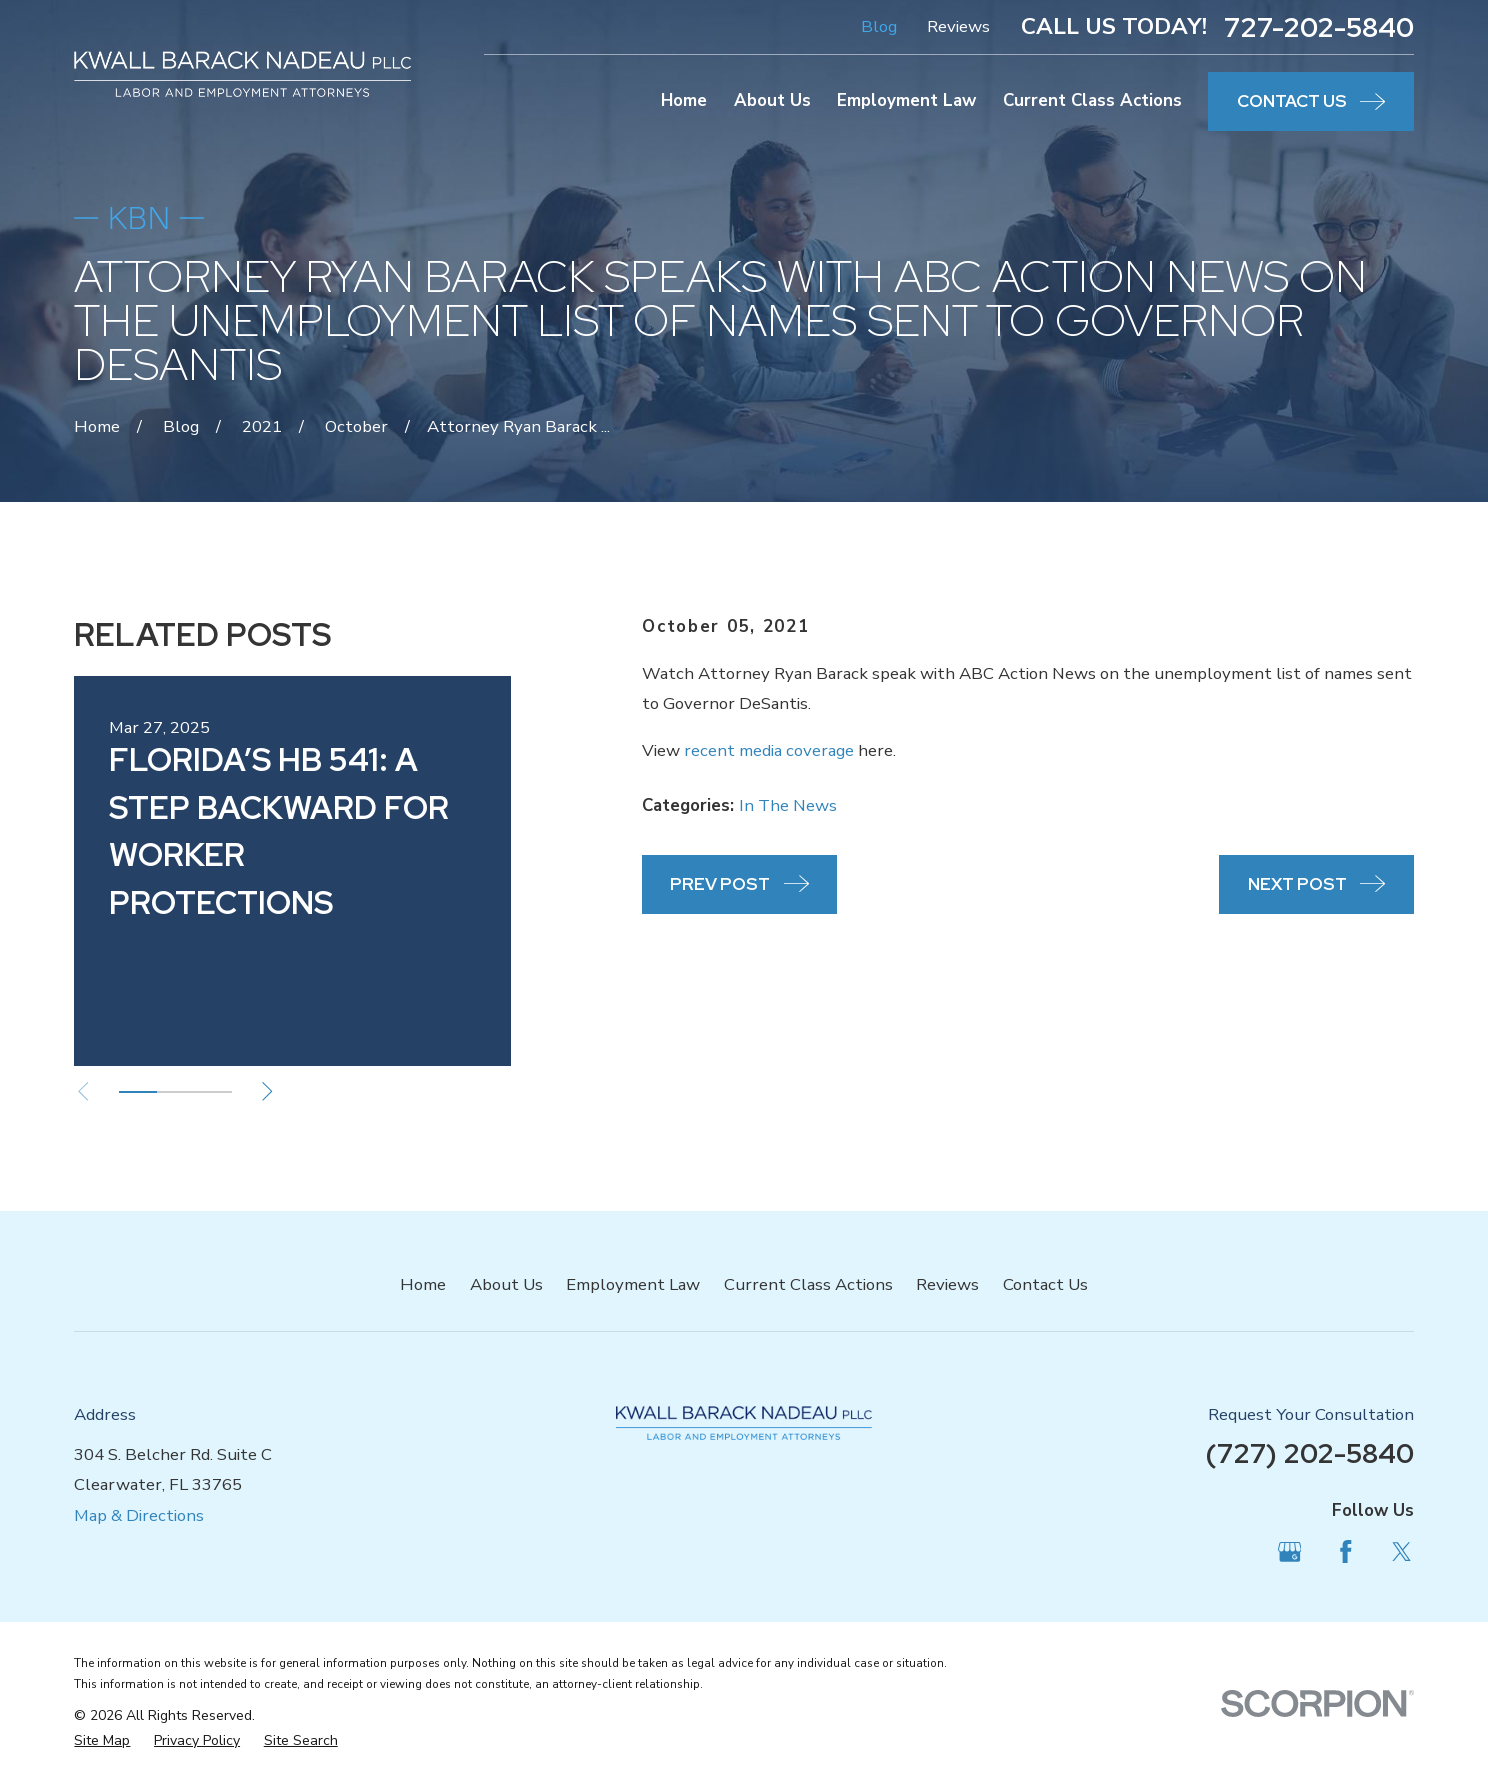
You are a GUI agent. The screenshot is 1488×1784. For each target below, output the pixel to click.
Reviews (958, 26)
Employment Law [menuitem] (906, 100)
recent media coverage (769, 750)
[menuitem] (102, 1740)
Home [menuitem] (684, 100)
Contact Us (1045, 1284)
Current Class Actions (808, 1284)
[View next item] (267, 1091)
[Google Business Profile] (1290, 1552)
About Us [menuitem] (772, 100)
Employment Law (633, 1284)
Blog (879, 26)
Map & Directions (139, 1515)
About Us (506, 1284)
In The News (788, 805)
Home (423, 1284)
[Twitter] (1402, 1552)
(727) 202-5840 (1309, 1453)
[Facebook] (1346, 1552)
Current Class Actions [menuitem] (1092, 100)
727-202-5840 (1319, 27)
